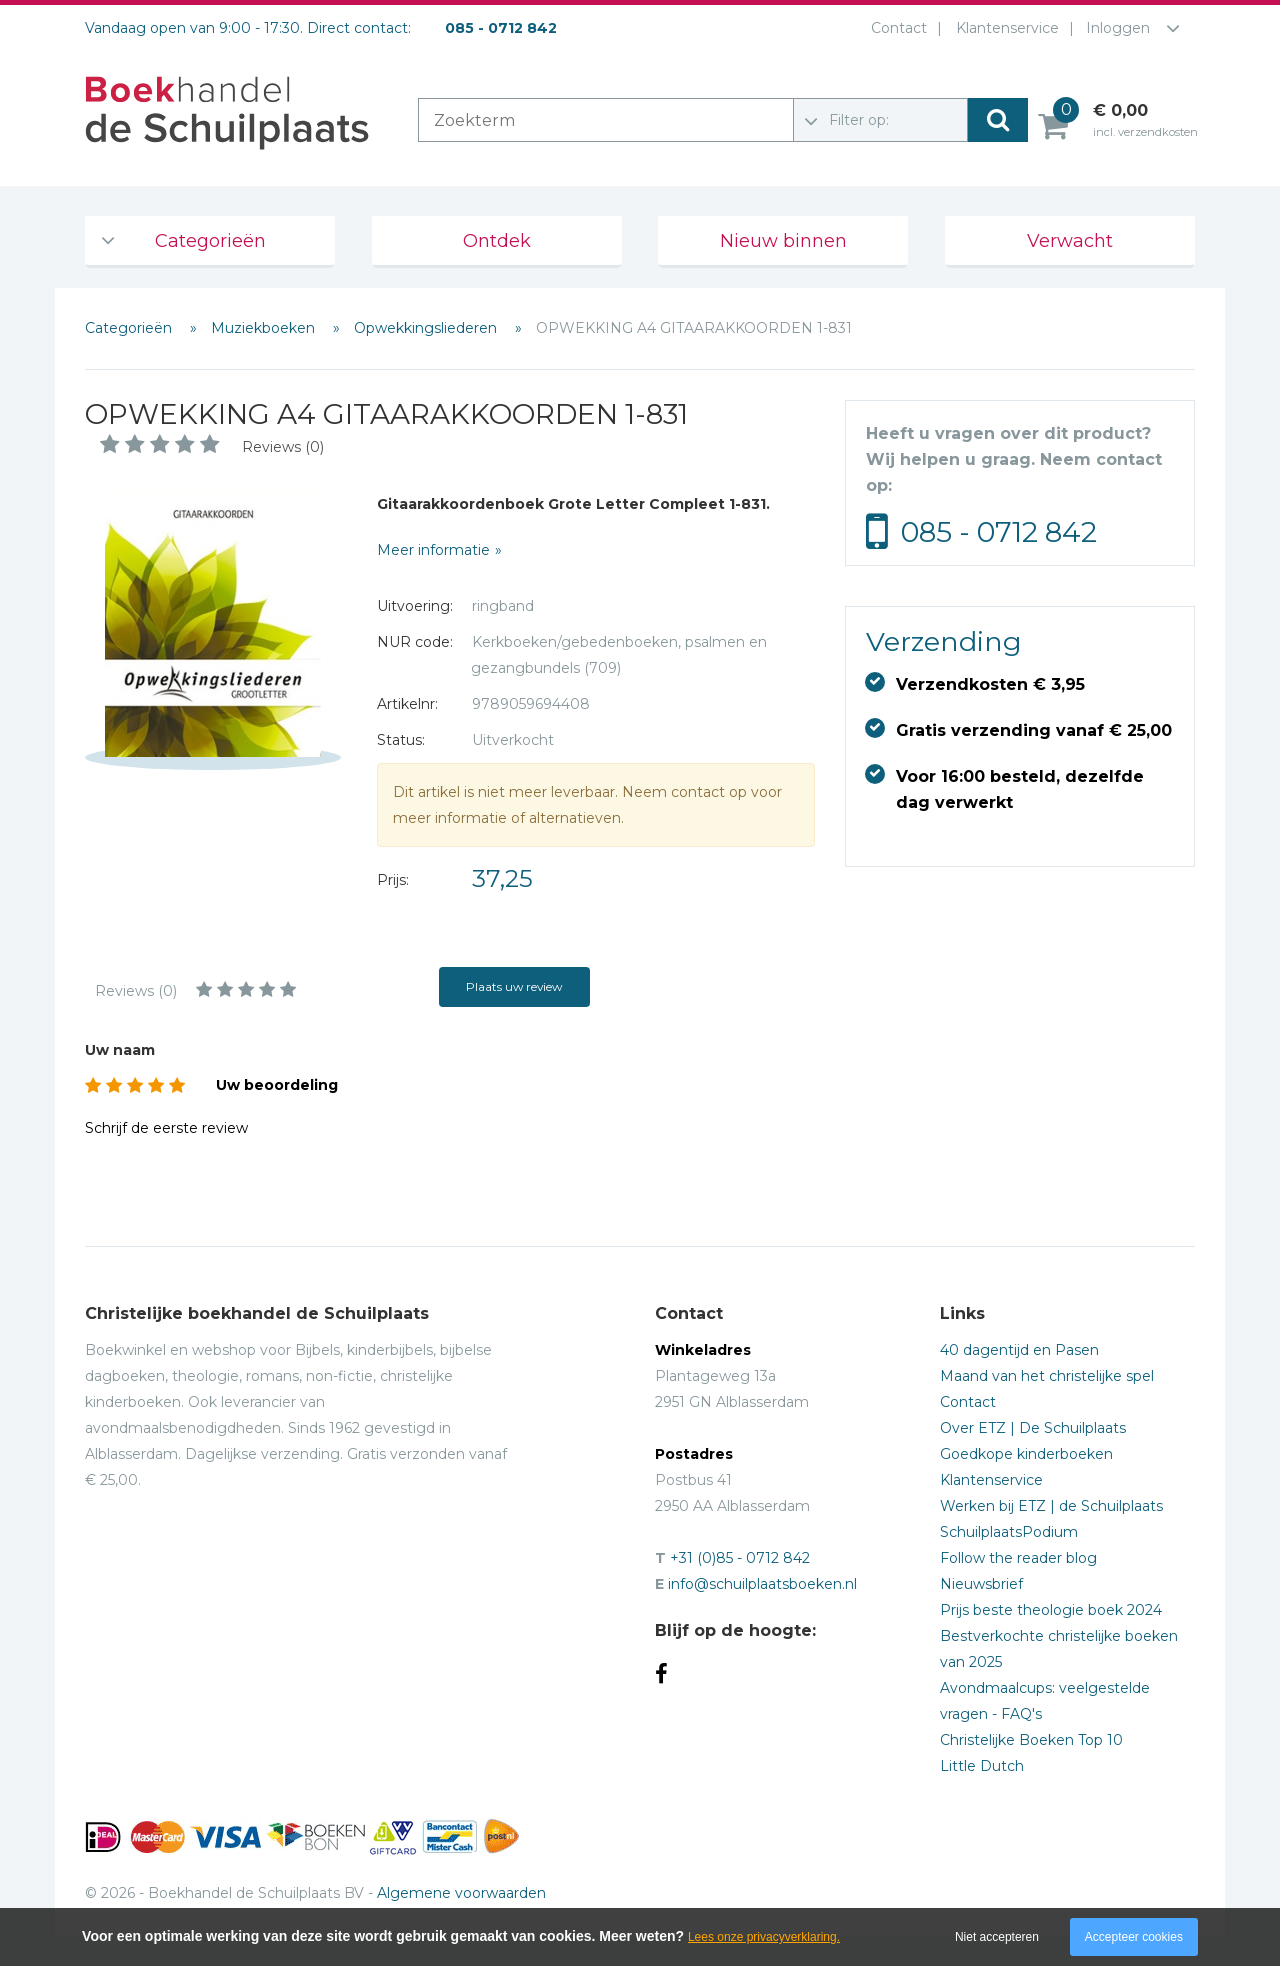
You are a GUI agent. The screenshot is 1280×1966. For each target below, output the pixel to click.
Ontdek (497, 241)
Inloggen (1118, 28)
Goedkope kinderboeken (1026, 1454)
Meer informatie (433, 550)
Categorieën (210, 241)
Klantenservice (1003, 28)
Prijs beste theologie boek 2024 (1051, 1610)
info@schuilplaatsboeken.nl (762, 1584)
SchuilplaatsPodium (1009, 1532)
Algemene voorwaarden (461, 1893)
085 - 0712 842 (999, 532)
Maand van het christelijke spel (1047, 1376)
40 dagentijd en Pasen (1019, 1350)
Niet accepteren (997, 1937)
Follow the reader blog (1018, 1558)
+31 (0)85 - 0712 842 (740, 1558)
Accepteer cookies (1134, 1937)
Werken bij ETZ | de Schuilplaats (1051, 1506)
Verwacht (1070, 241)
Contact (895, 28)
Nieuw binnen (783, 241)
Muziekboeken (265, 328)
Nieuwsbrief (981, 1584)
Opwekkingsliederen (427, 328)
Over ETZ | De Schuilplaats (1033, 1428)
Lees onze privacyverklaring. (764, 1937)
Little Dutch (982, 1766)
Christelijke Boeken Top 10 (1031, 1740)
